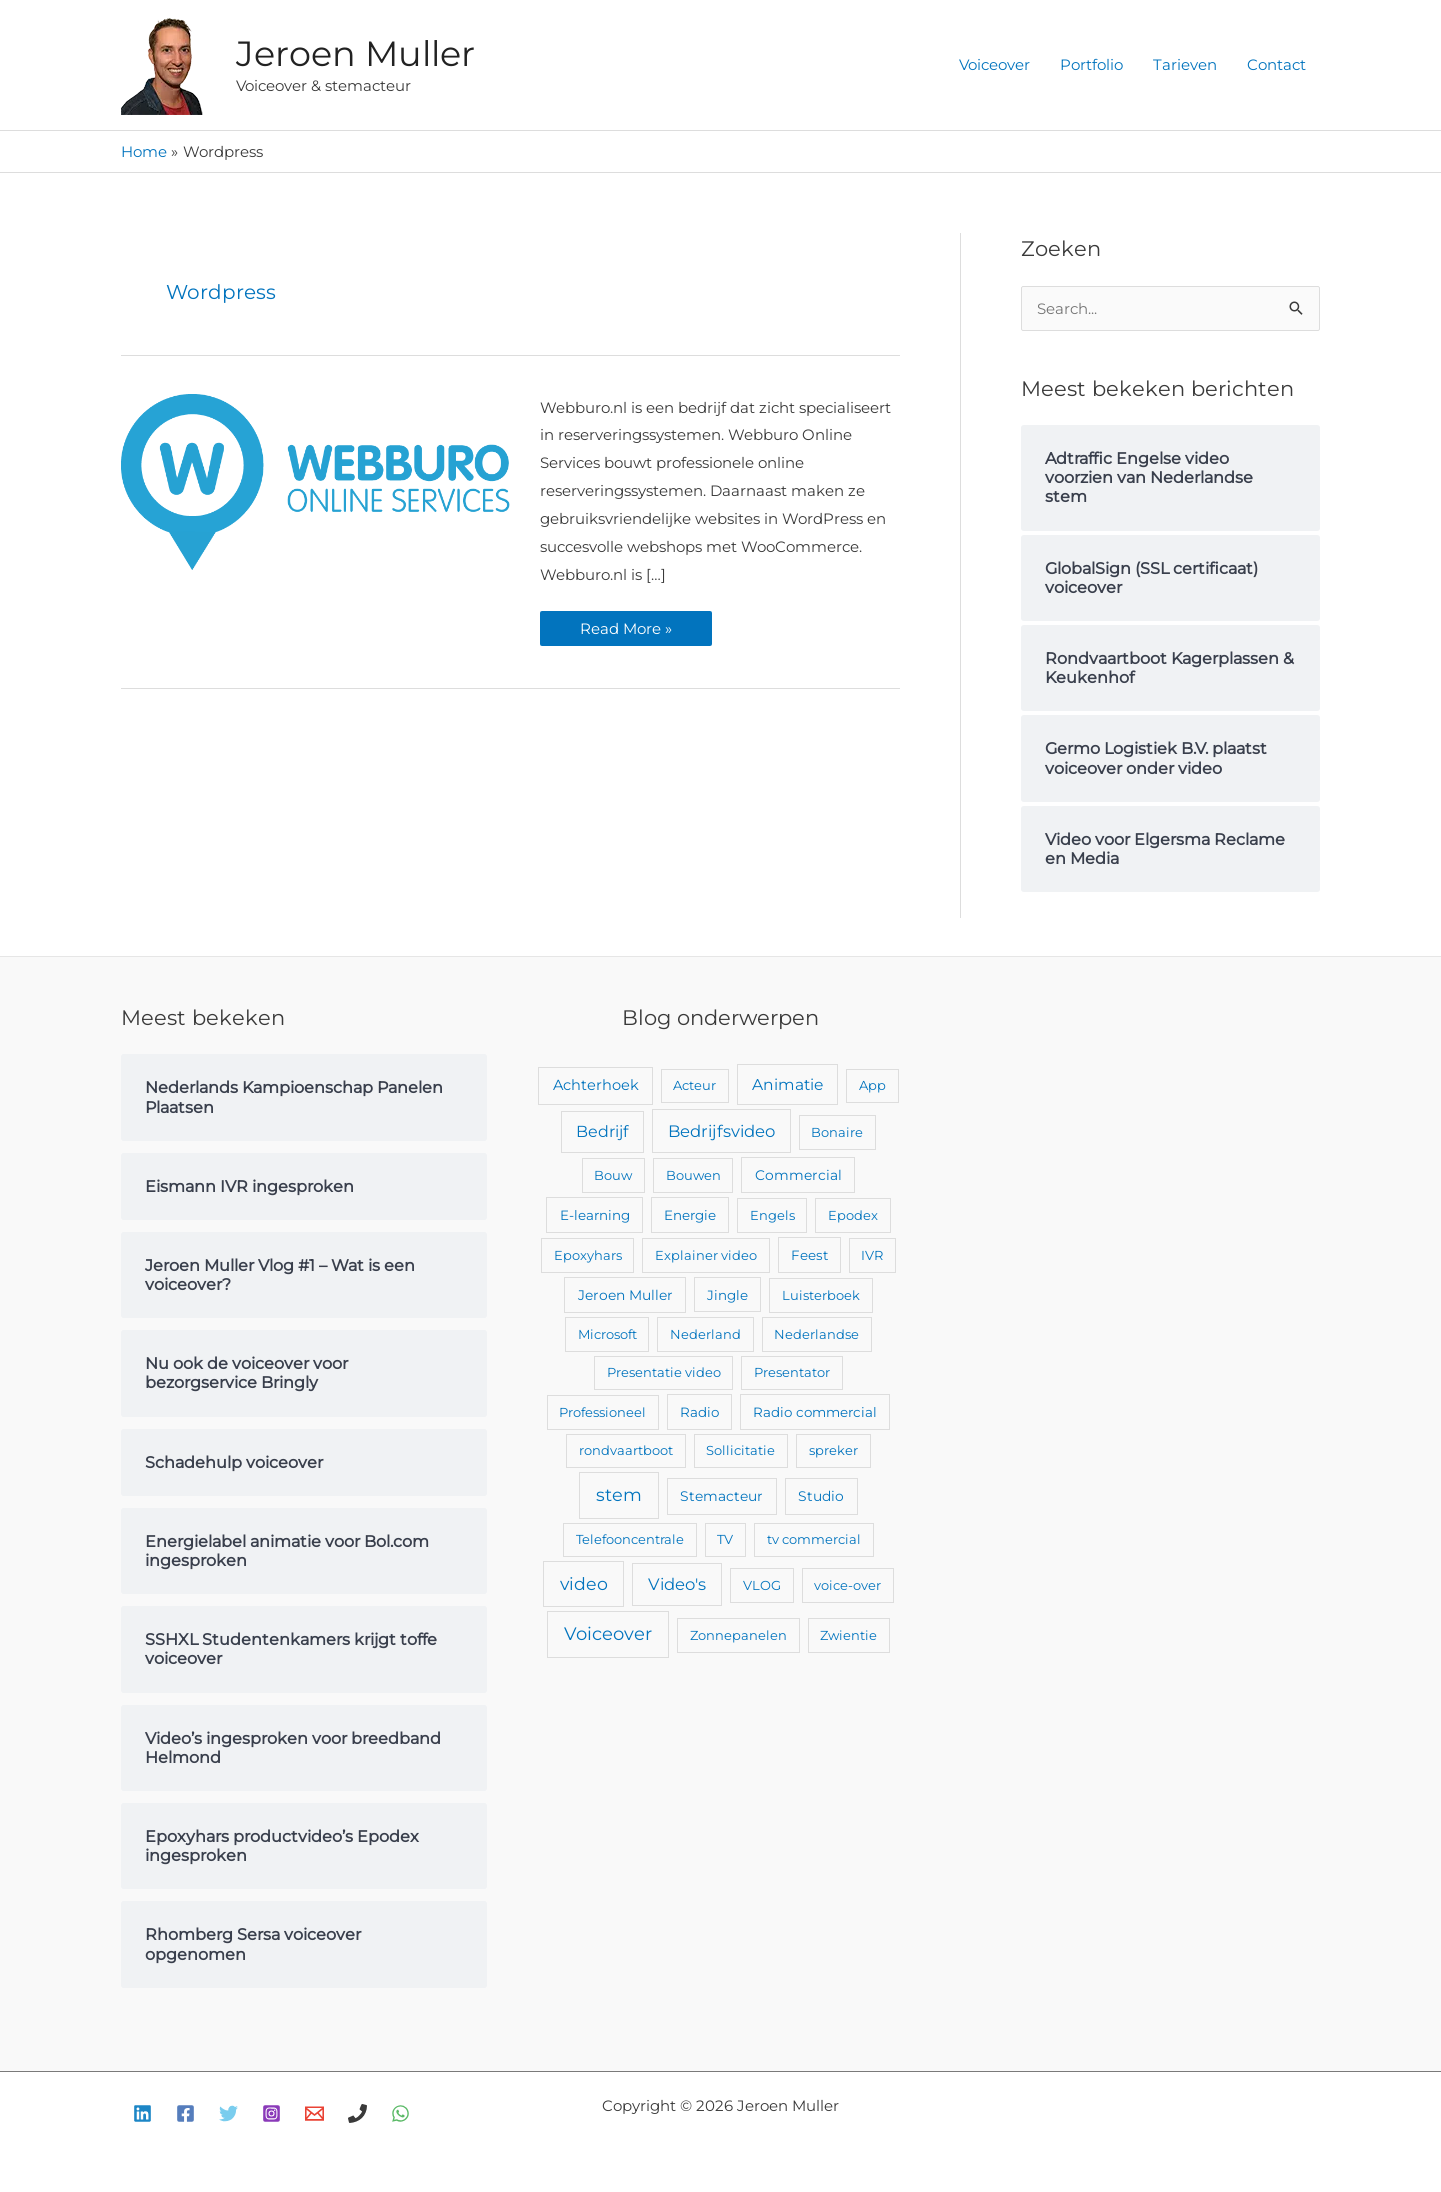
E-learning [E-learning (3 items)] (595, 1215)
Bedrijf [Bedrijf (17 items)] (602, 1131)
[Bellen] (357, 2113)
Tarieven (1185, 64)
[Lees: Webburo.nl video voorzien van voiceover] (316, 480)
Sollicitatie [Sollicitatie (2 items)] (740, 1450)
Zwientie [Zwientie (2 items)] (848, 1635)
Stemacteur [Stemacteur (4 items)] (721, 1496)
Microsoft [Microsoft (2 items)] (607, 1334)
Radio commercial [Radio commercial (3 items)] (815, 1412)
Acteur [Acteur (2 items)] (694, 1085)
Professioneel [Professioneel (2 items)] (602, 1412)
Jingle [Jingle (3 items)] (727, 1295)
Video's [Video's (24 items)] (677, 1584)
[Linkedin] (142, 2113)
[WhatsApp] (400, 2113)
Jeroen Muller (355, 53)
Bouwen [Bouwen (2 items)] (693, 1175)
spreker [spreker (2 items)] (833, 1450)
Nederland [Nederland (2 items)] (705, 1334)
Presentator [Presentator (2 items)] (792, 1372)
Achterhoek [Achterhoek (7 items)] (596, 1085)
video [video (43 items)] (584, 1583)
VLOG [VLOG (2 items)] (762, 1585)
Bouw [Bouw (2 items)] (613, 1175)
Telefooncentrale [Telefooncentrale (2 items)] (630, 1539)
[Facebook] (185, 2113)
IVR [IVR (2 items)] (872, 1255)
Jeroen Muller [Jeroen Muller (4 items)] (625, 1295)
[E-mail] (314, 2113)
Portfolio (1091, 64)
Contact (1276, 64)
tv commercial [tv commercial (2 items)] (814, 1539)
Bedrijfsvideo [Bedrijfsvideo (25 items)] (721, 1131)
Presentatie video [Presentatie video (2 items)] (664, 1372)
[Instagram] (271, 2113)
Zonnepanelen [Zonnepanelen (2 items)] (738, 1635)
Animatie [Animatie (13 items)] (787, 1084)
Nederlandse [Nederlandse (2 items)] (816, 1334)
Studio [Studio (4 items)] (821, 1496)
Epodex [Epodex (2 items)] (853, 1215)
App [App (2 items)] (872, 1085)
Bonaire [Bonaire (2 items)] (837, 1132)
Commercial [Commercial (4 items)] (798, 1175)
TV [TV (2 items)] (725, 1539)
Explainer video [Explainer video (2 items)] (706, 1255)
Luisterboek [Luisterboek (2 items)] (821, 1295)
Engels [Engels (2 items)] (772, 1215)
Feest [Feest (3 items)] (809, 1255)
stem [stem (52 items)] (619, 1494)
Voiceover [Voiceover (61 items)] (608, 1634)
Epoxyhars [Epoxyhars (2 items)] (588, 1255)
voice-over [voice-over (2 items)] (847, 1585)
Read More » (625, 624)
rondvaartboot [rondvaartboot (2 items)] (626, 1450)
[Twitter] (228, 2113)
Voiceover (994, 64)
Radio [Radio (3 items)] (699, 1412)
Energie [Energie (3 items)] (690, 1215)
